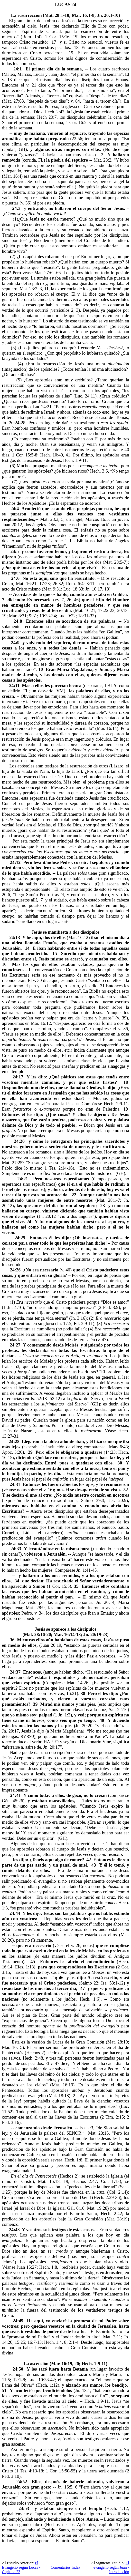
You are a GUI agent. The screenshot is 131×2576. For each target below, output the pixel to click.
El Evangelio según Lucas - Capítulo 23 (21, 2567)
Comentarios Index (65, 2567)
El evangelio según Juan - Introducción (111, 2567)
